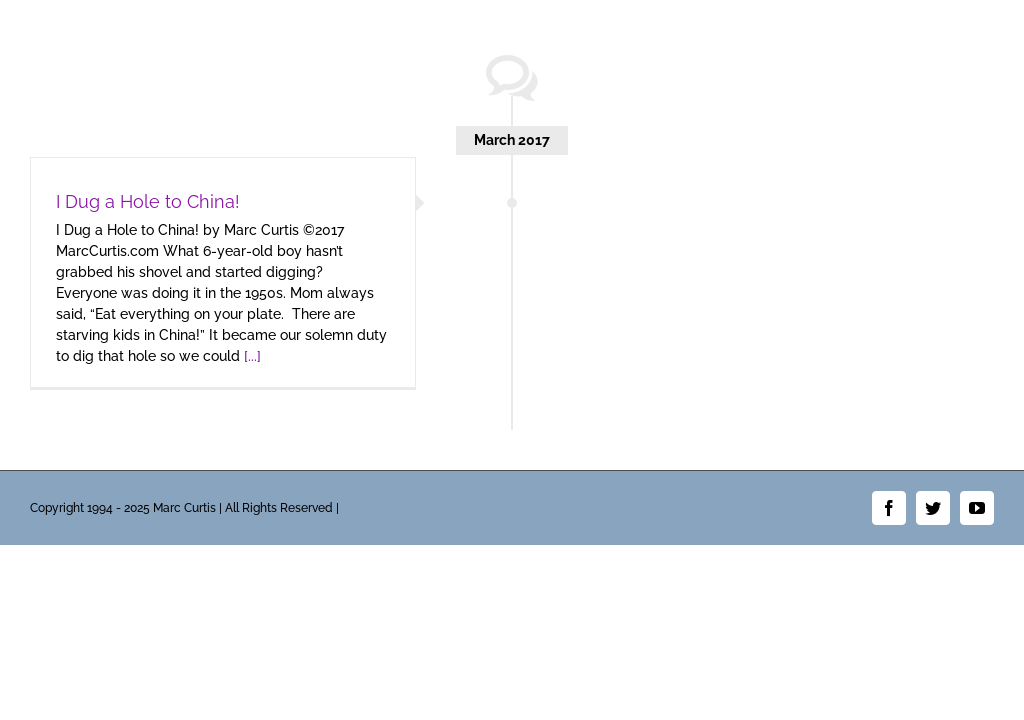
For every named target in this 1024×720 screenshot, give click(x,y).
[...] (252, 356)
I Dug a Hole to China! (148, 201)
